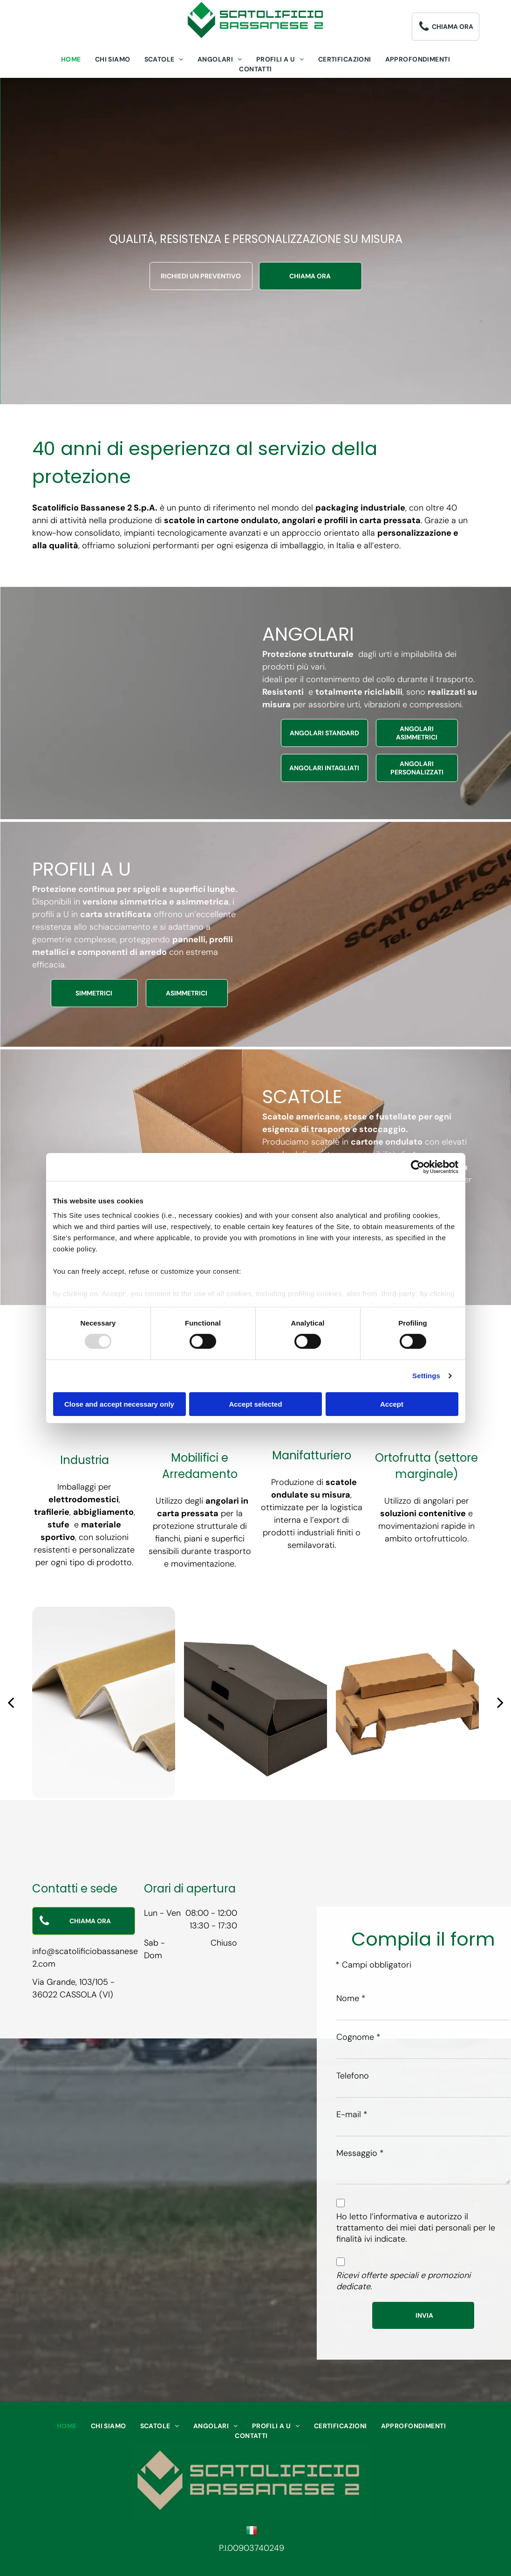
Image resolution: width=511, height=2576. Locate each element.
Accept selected (255, 1404)
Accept (391, 1404)
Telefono (352, 2075)
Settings (426, 1376)
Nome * (351, 1998)
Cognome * (358, 2037)
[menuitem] (71, 59)
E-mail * (352, 2114)
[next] (500, 1702)
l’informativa (393, 2216)
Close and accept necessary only (119, 1404)
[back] (10, 1702)
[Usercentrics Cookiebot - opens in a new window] (417, 1167)
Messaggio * (360, 2153)
